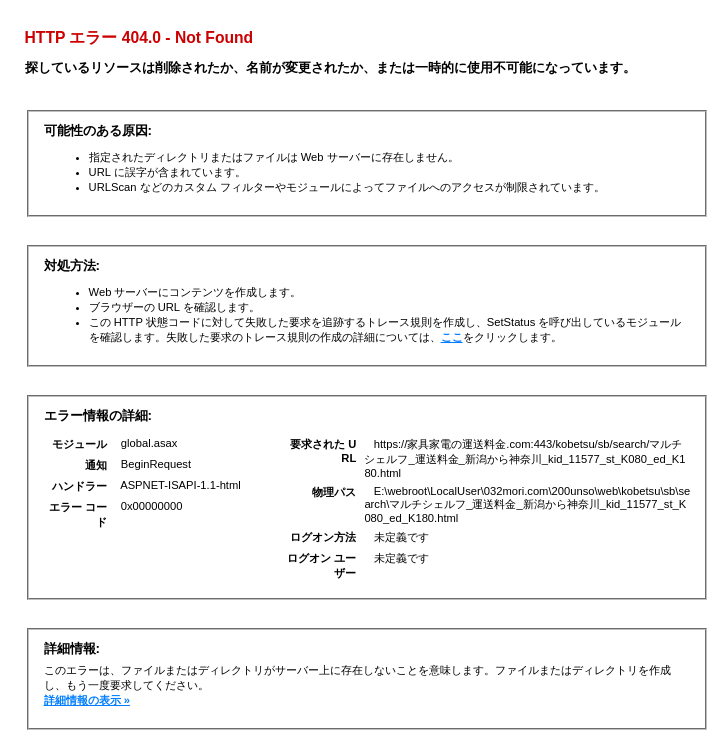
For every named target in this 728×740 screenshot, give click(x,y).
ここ (452, 337)
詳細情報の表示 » (87, 700)
